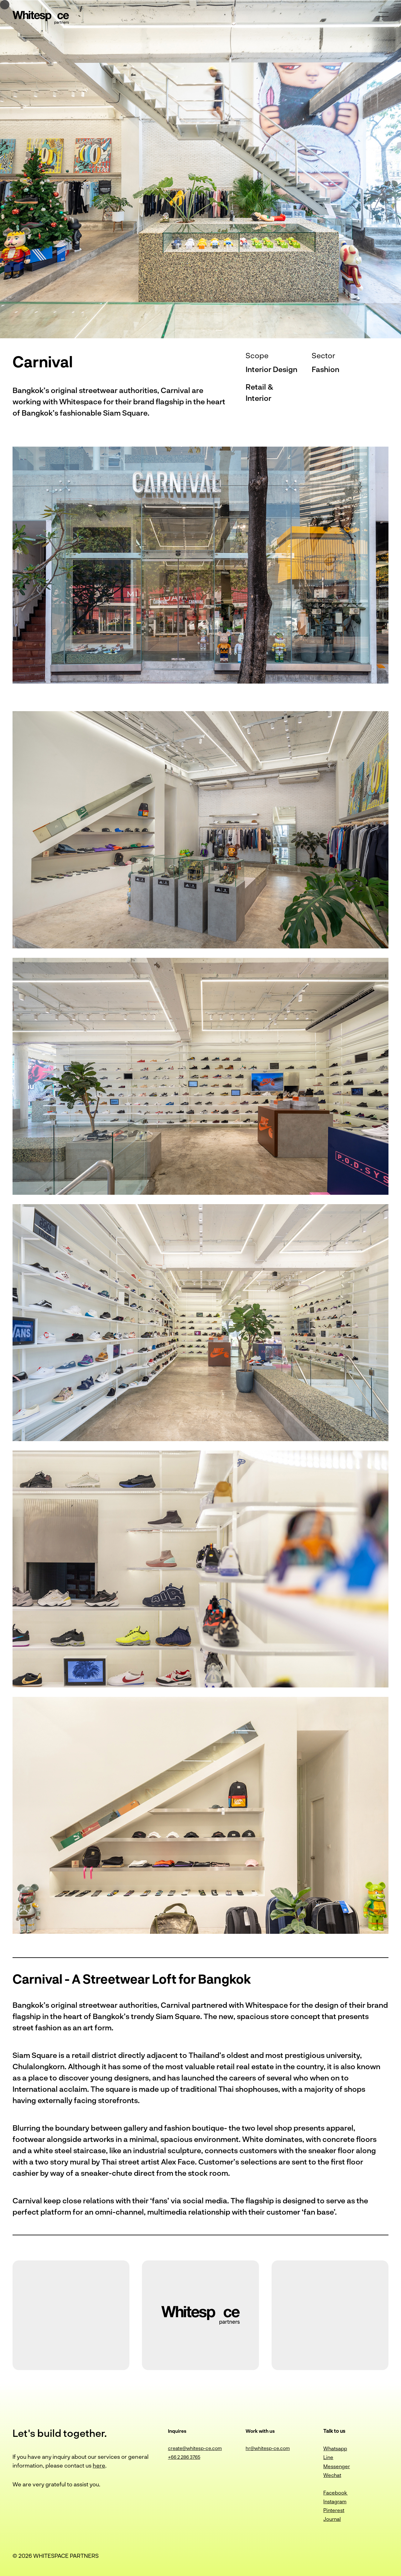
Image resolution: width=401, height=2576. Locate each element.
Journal (332, 2519)
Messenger (336, 2466)
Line (328, 2457)
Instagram (334, 2501)
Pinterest (333, 2510)
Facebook (335, 2492)
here (99, 2465)
